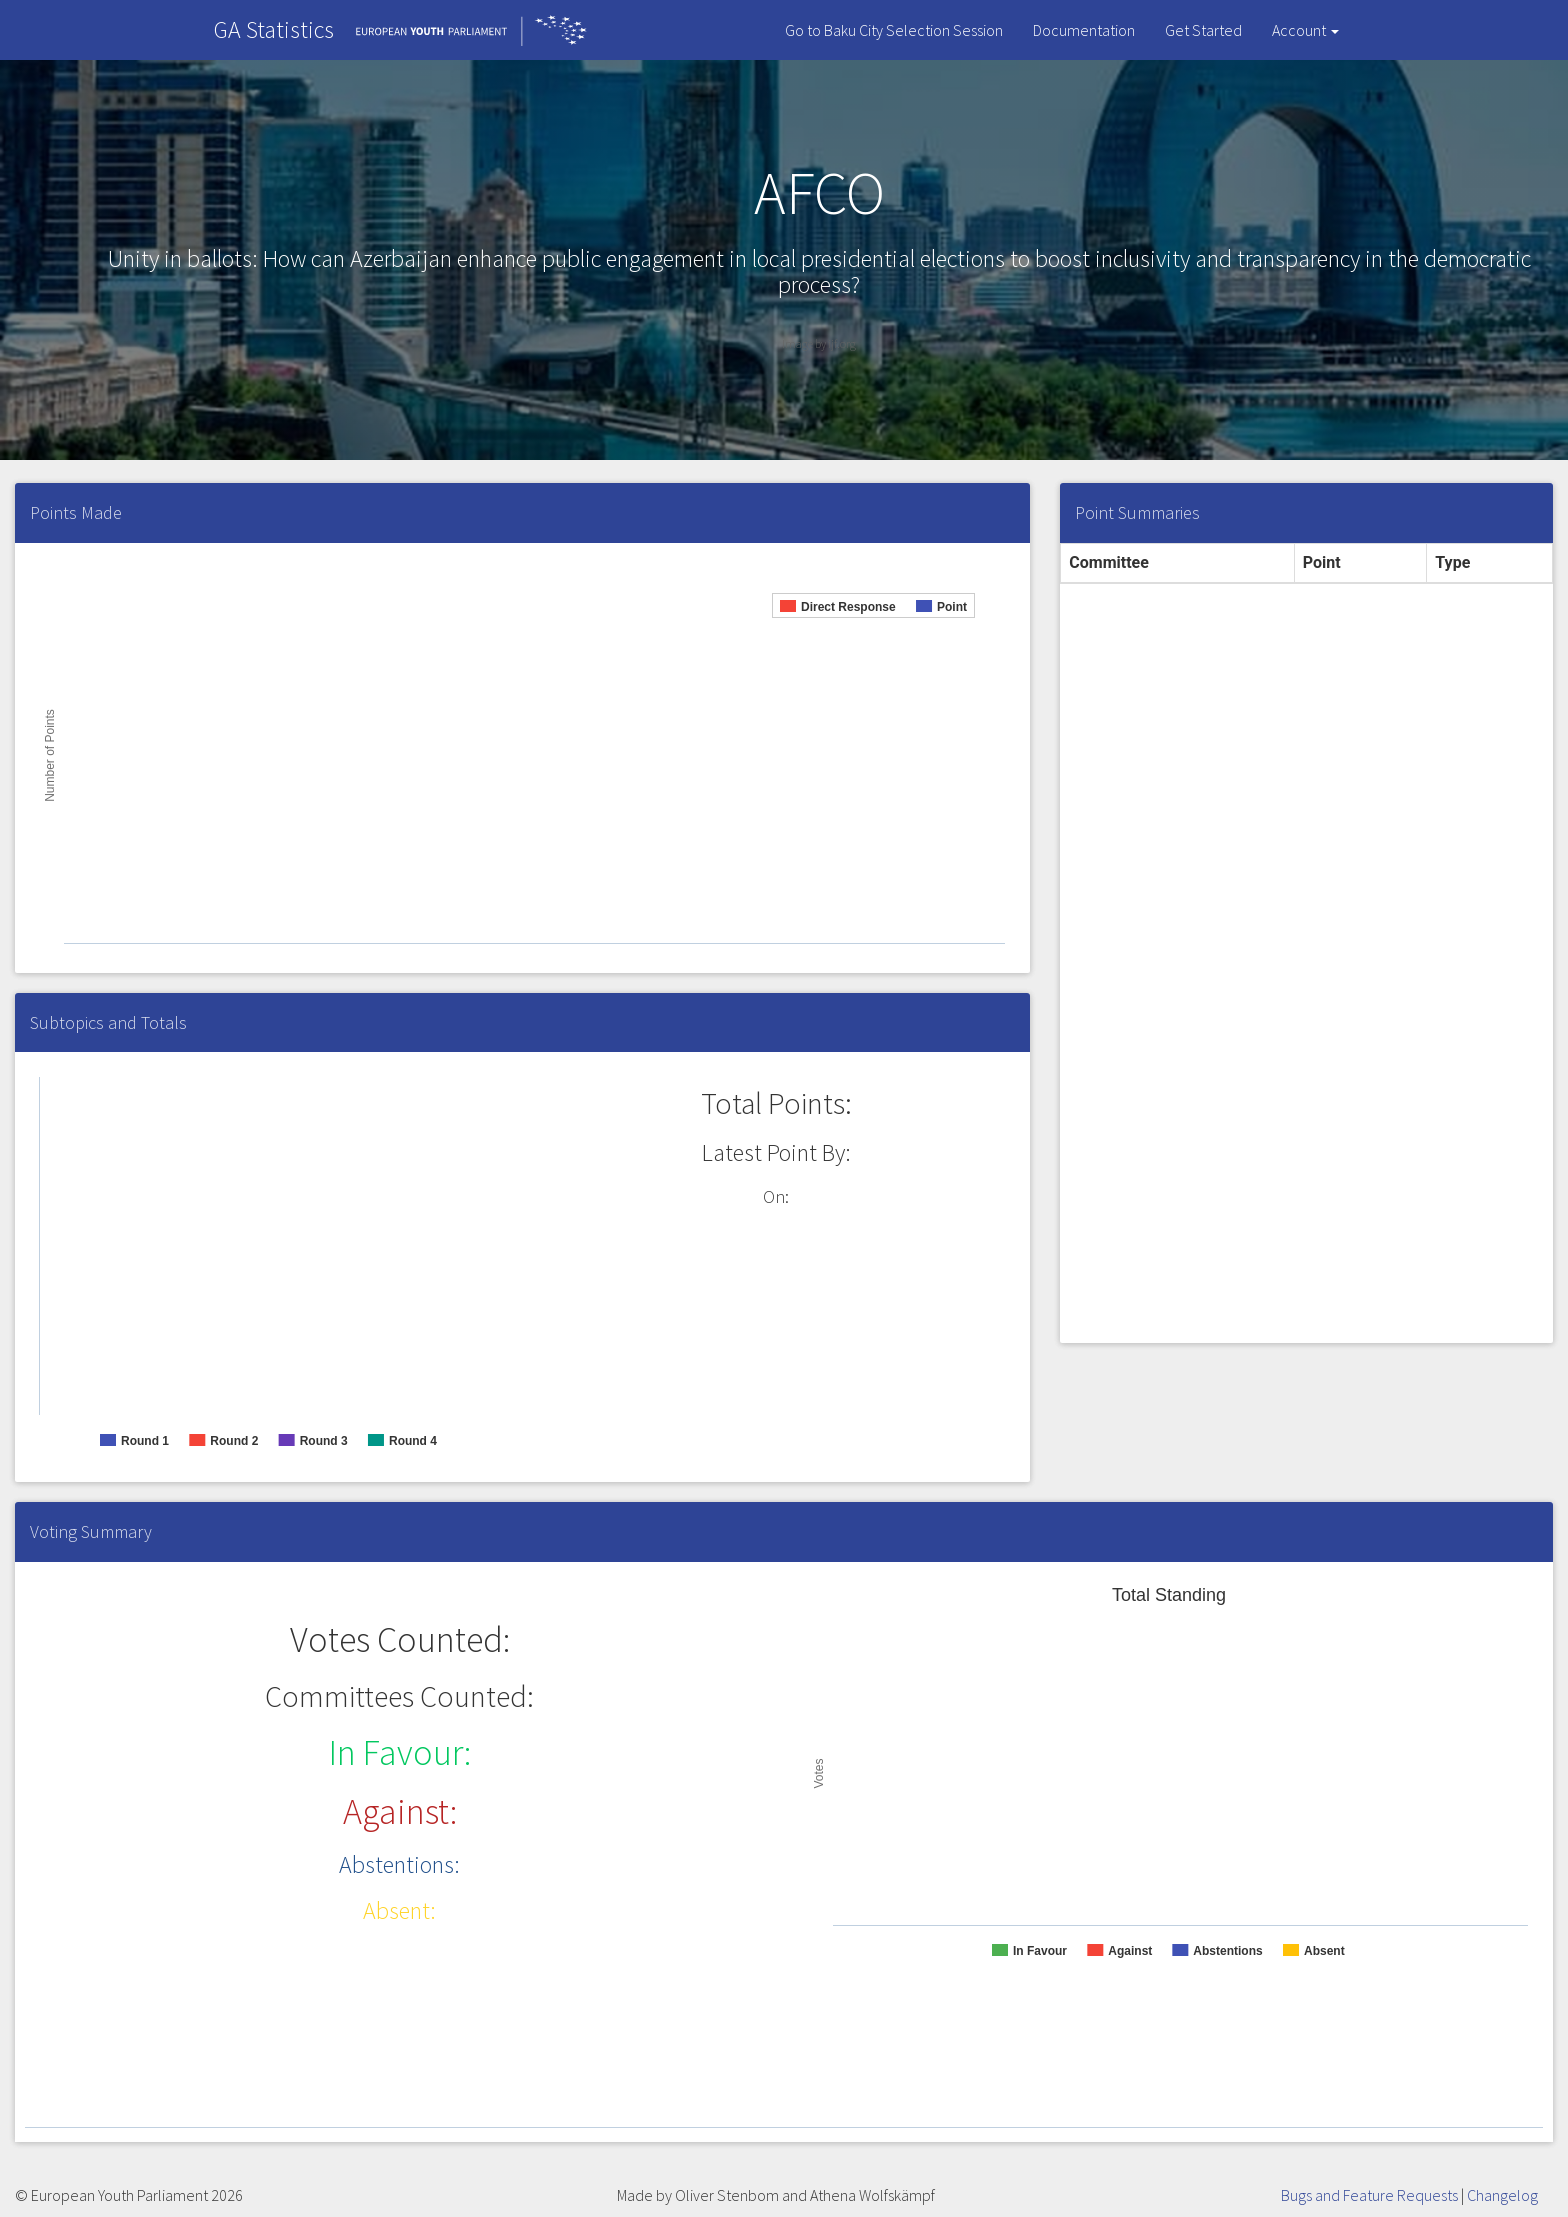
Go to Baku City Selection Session (894, 30)
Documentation (1084, 30)
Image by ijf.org (819, 343)
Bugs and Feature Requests (1369, 2195)
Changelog (1502, 2195)
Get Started (1203, 30)
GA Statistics (274, 29)
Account (1305, 30)
